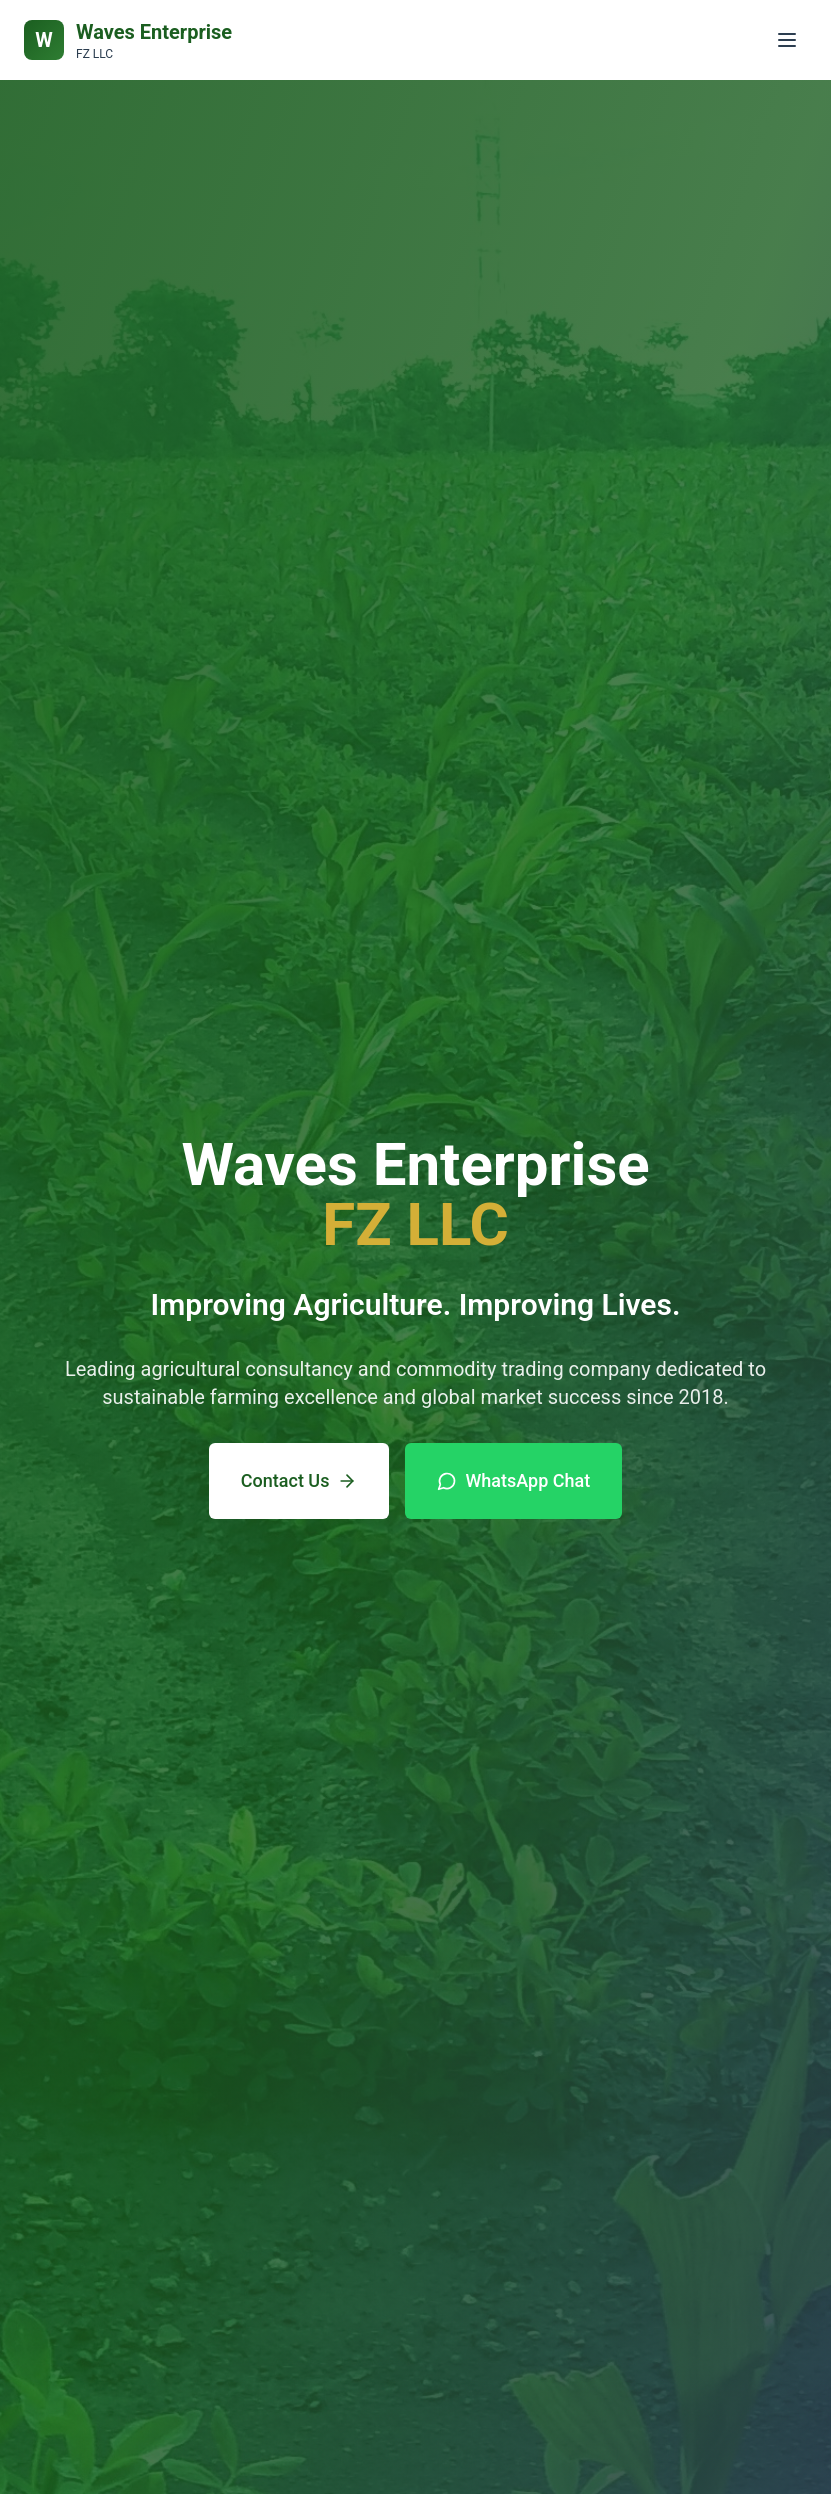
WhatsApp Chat (513, 1480)
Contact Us (299, 1480)
